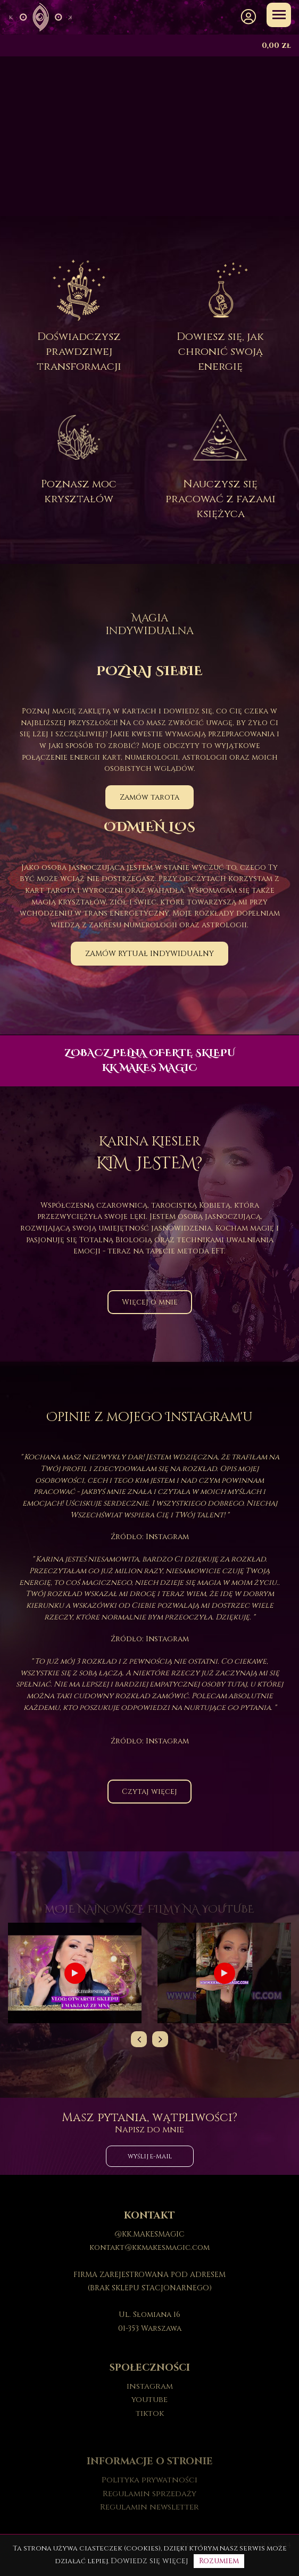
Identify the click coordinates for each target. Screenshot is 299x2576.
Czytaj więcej (149, 1791)
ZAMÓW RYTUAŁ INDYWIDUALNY (149, 954)
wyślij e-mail (150, 2156)
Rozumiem (219, 2561)
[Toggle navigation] (279, 15)
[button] (248, 17)
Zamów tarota (149, 797)
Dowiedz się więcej (149, 2561)
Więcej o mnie (150, 1302)
